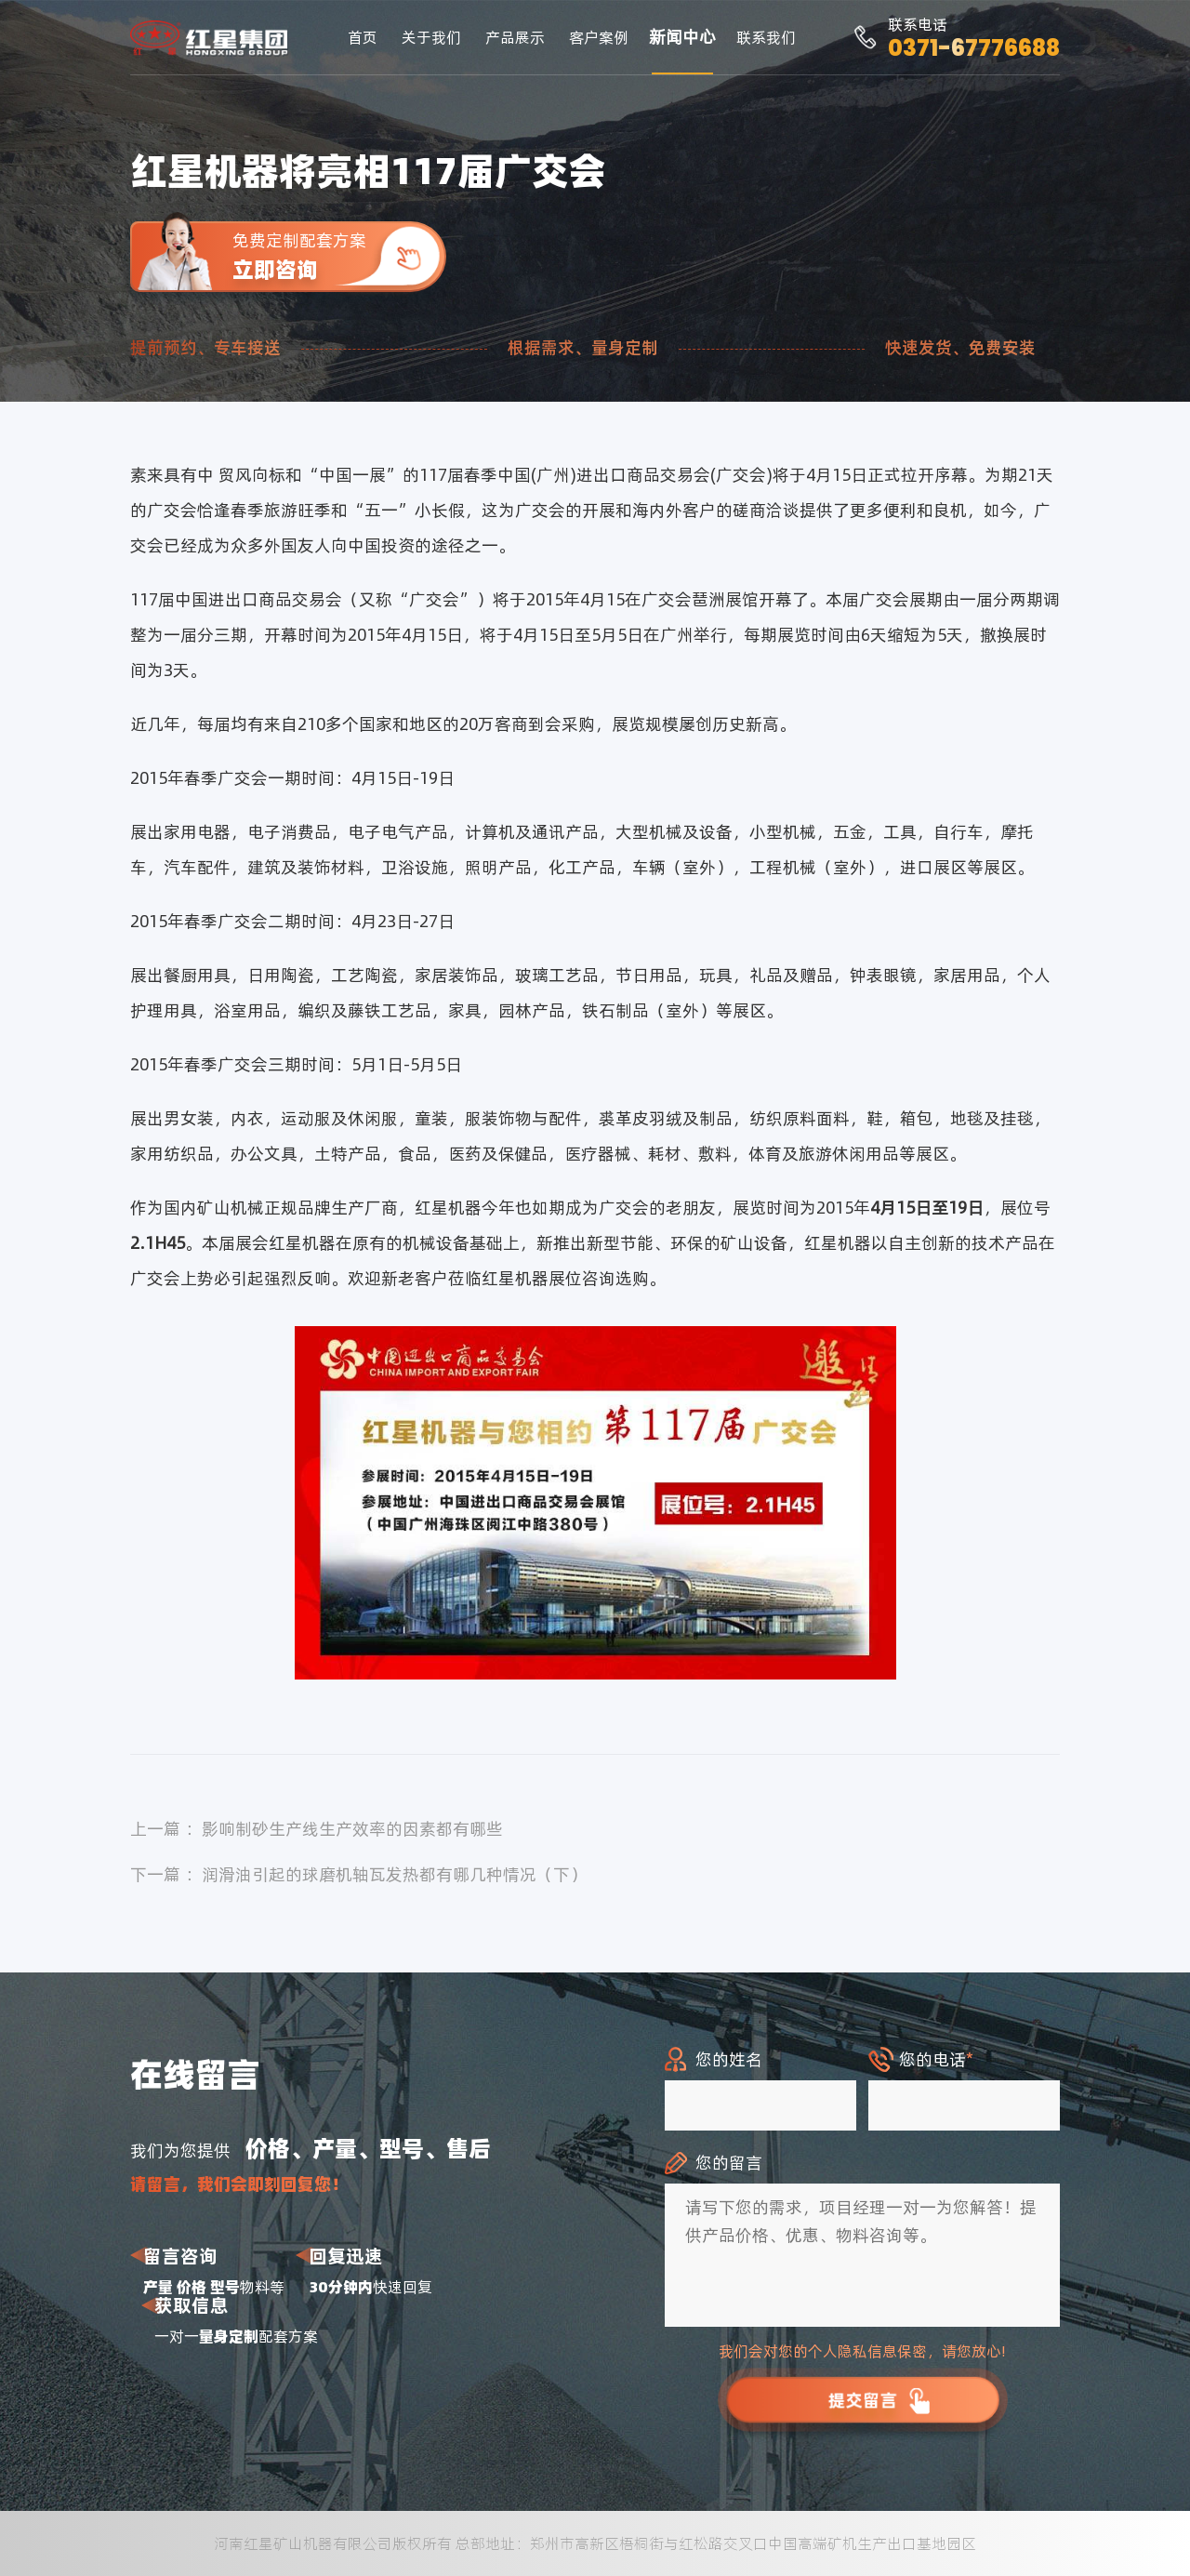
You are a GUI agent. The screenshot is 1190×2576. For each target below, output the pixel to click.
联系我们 (766, 37)
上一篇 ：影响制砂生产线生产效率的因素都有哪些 (316, 1828)
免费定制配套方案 (339, 256)
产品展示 (515, 37)
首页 (362, 37)
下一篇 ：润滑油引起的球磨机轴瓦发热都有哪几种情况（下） (358, 1874)
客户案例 (598, 37)
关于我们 (431, 37)
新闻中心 (682, 36)
